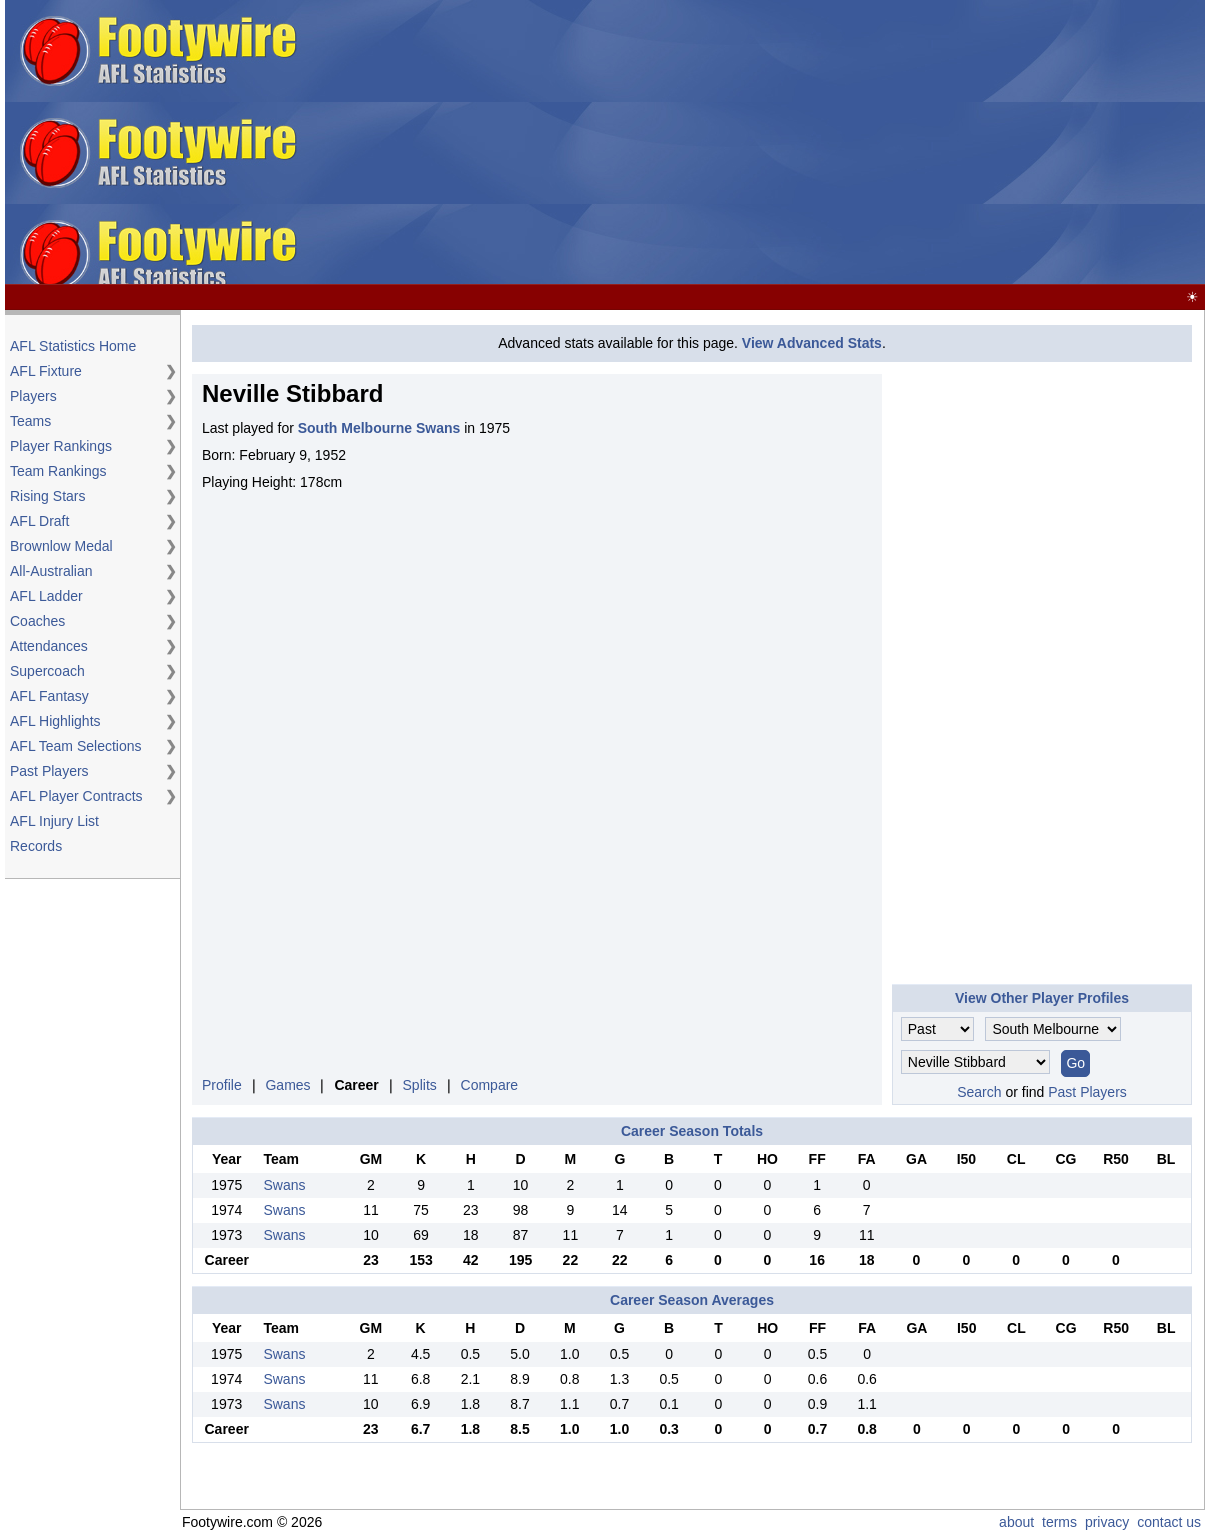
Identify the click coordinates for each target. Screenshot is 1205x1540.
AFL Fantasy (49, 696)
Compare (490, 1085)
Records (36, 846)
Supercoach (47, 671)
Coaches (37, 621)
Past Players (49, 771)
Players (33, 396)
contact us (1169, 1522)
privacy (1107, 1522)
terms (1059, 1522)
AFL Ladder (46, 596)
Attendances (49, 646)
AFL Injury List (54, 821)
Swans (284, 1185)
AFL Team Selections (76, 746)
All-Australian (51, 571)
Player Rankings (61, 446)
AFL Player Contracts (76, 796)
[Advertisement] (886, 143)
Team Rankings (58, 471)
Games (287, 1085)
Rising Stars (47, 496)
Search (979, 1092)
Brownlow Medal (61, 546)
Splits (420, 1085)
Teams (30, 421)
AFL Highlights (55, 721)
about (1016, 1522)
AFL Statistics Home (73, 346)
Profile (222, 1085)
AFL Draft (39, 521)
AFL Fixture (46, 371)
